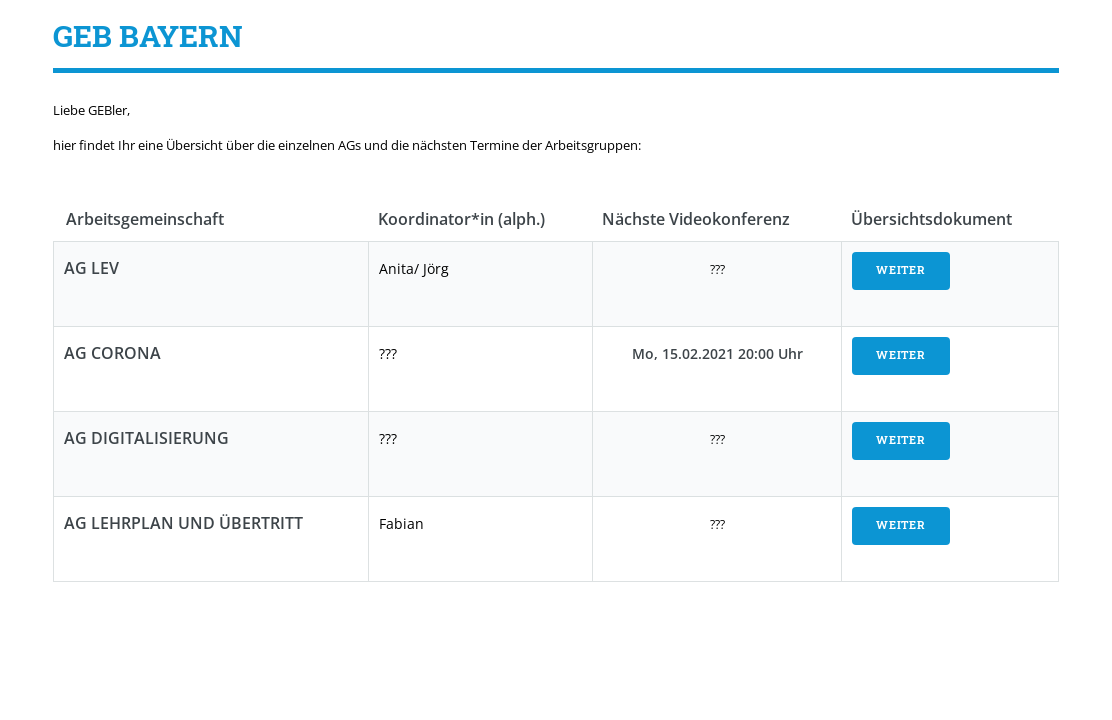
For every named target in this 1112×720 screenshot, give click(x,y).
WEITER (901, 270)
